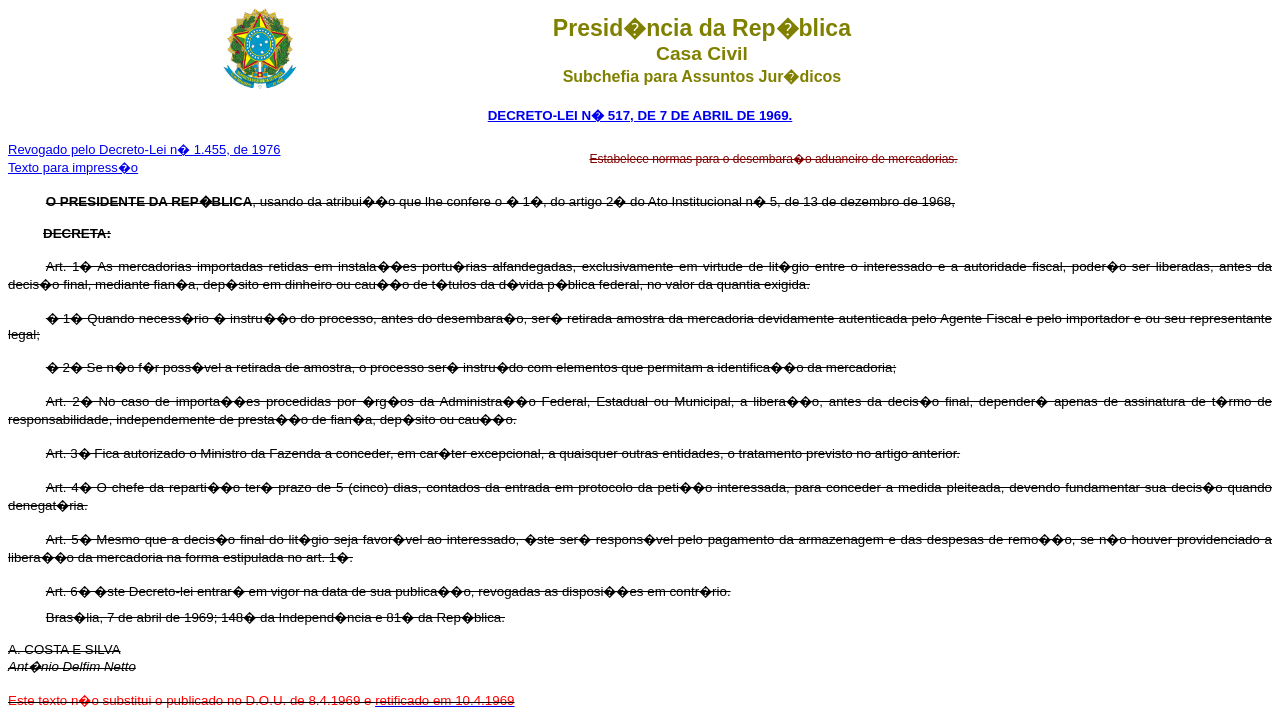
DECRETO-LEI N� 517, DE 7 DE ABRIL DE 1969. (640, 115)
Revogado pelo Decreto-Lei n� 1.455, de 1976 (144, 149)
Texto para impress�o (73, 167)
